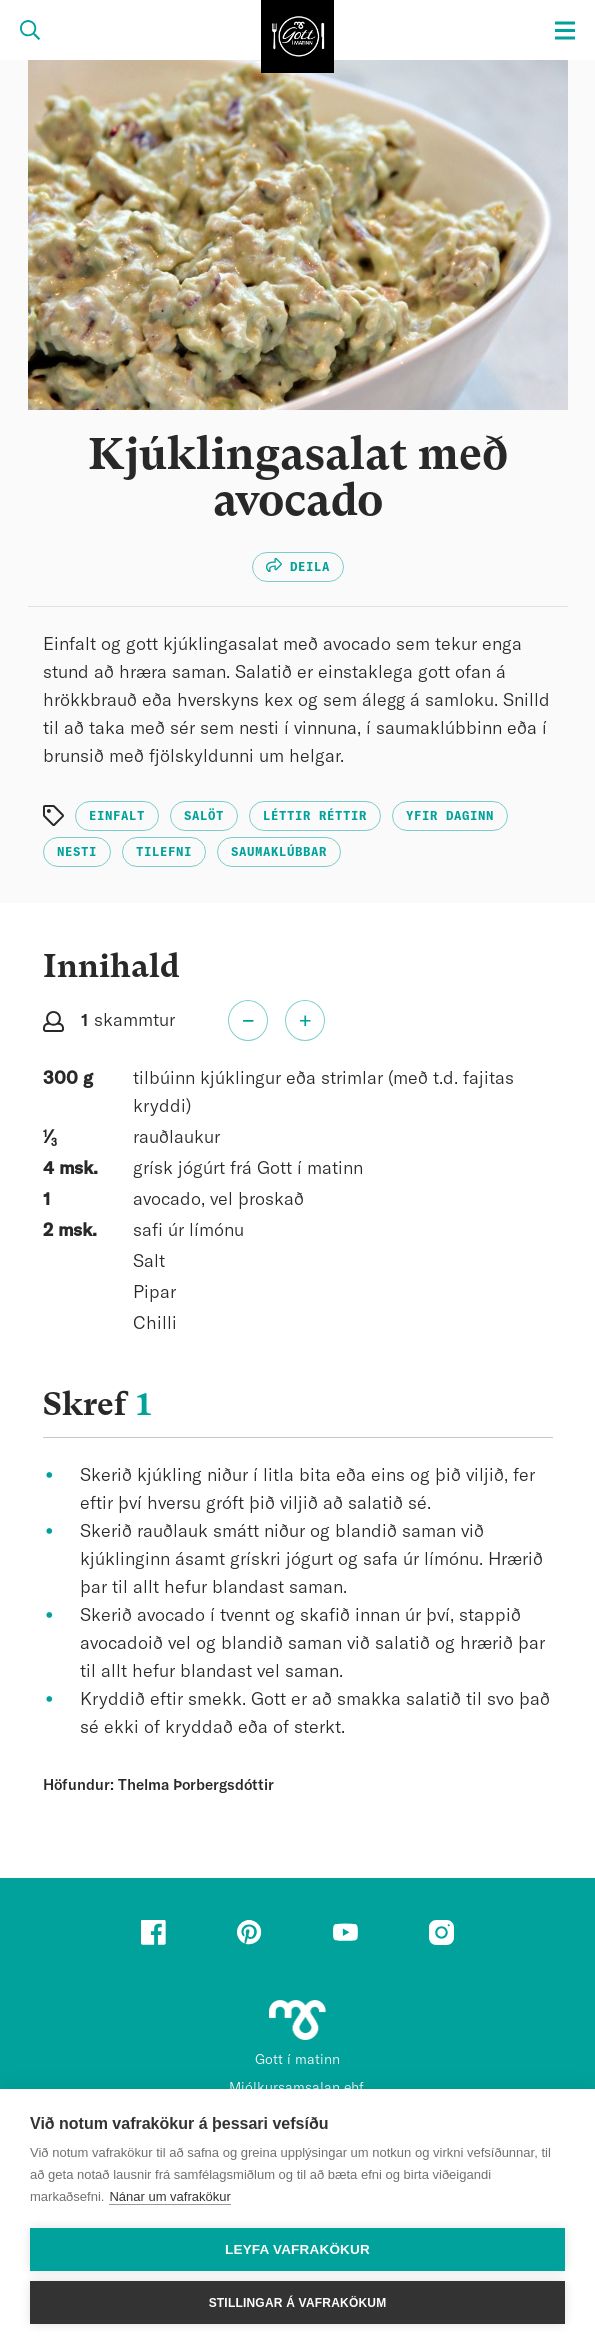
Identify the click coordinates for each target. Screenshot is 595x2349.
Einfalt (117, 816)
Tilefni (164, 852)
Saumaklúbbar (279, 852)
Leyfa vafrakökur (297, 2249)
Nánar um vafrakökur (169, 2196)
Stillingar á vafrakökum (298, 2303)
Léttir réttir (315, 816)
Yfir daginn (450, 816)
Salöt (204, 816)
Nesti (77, 852)
